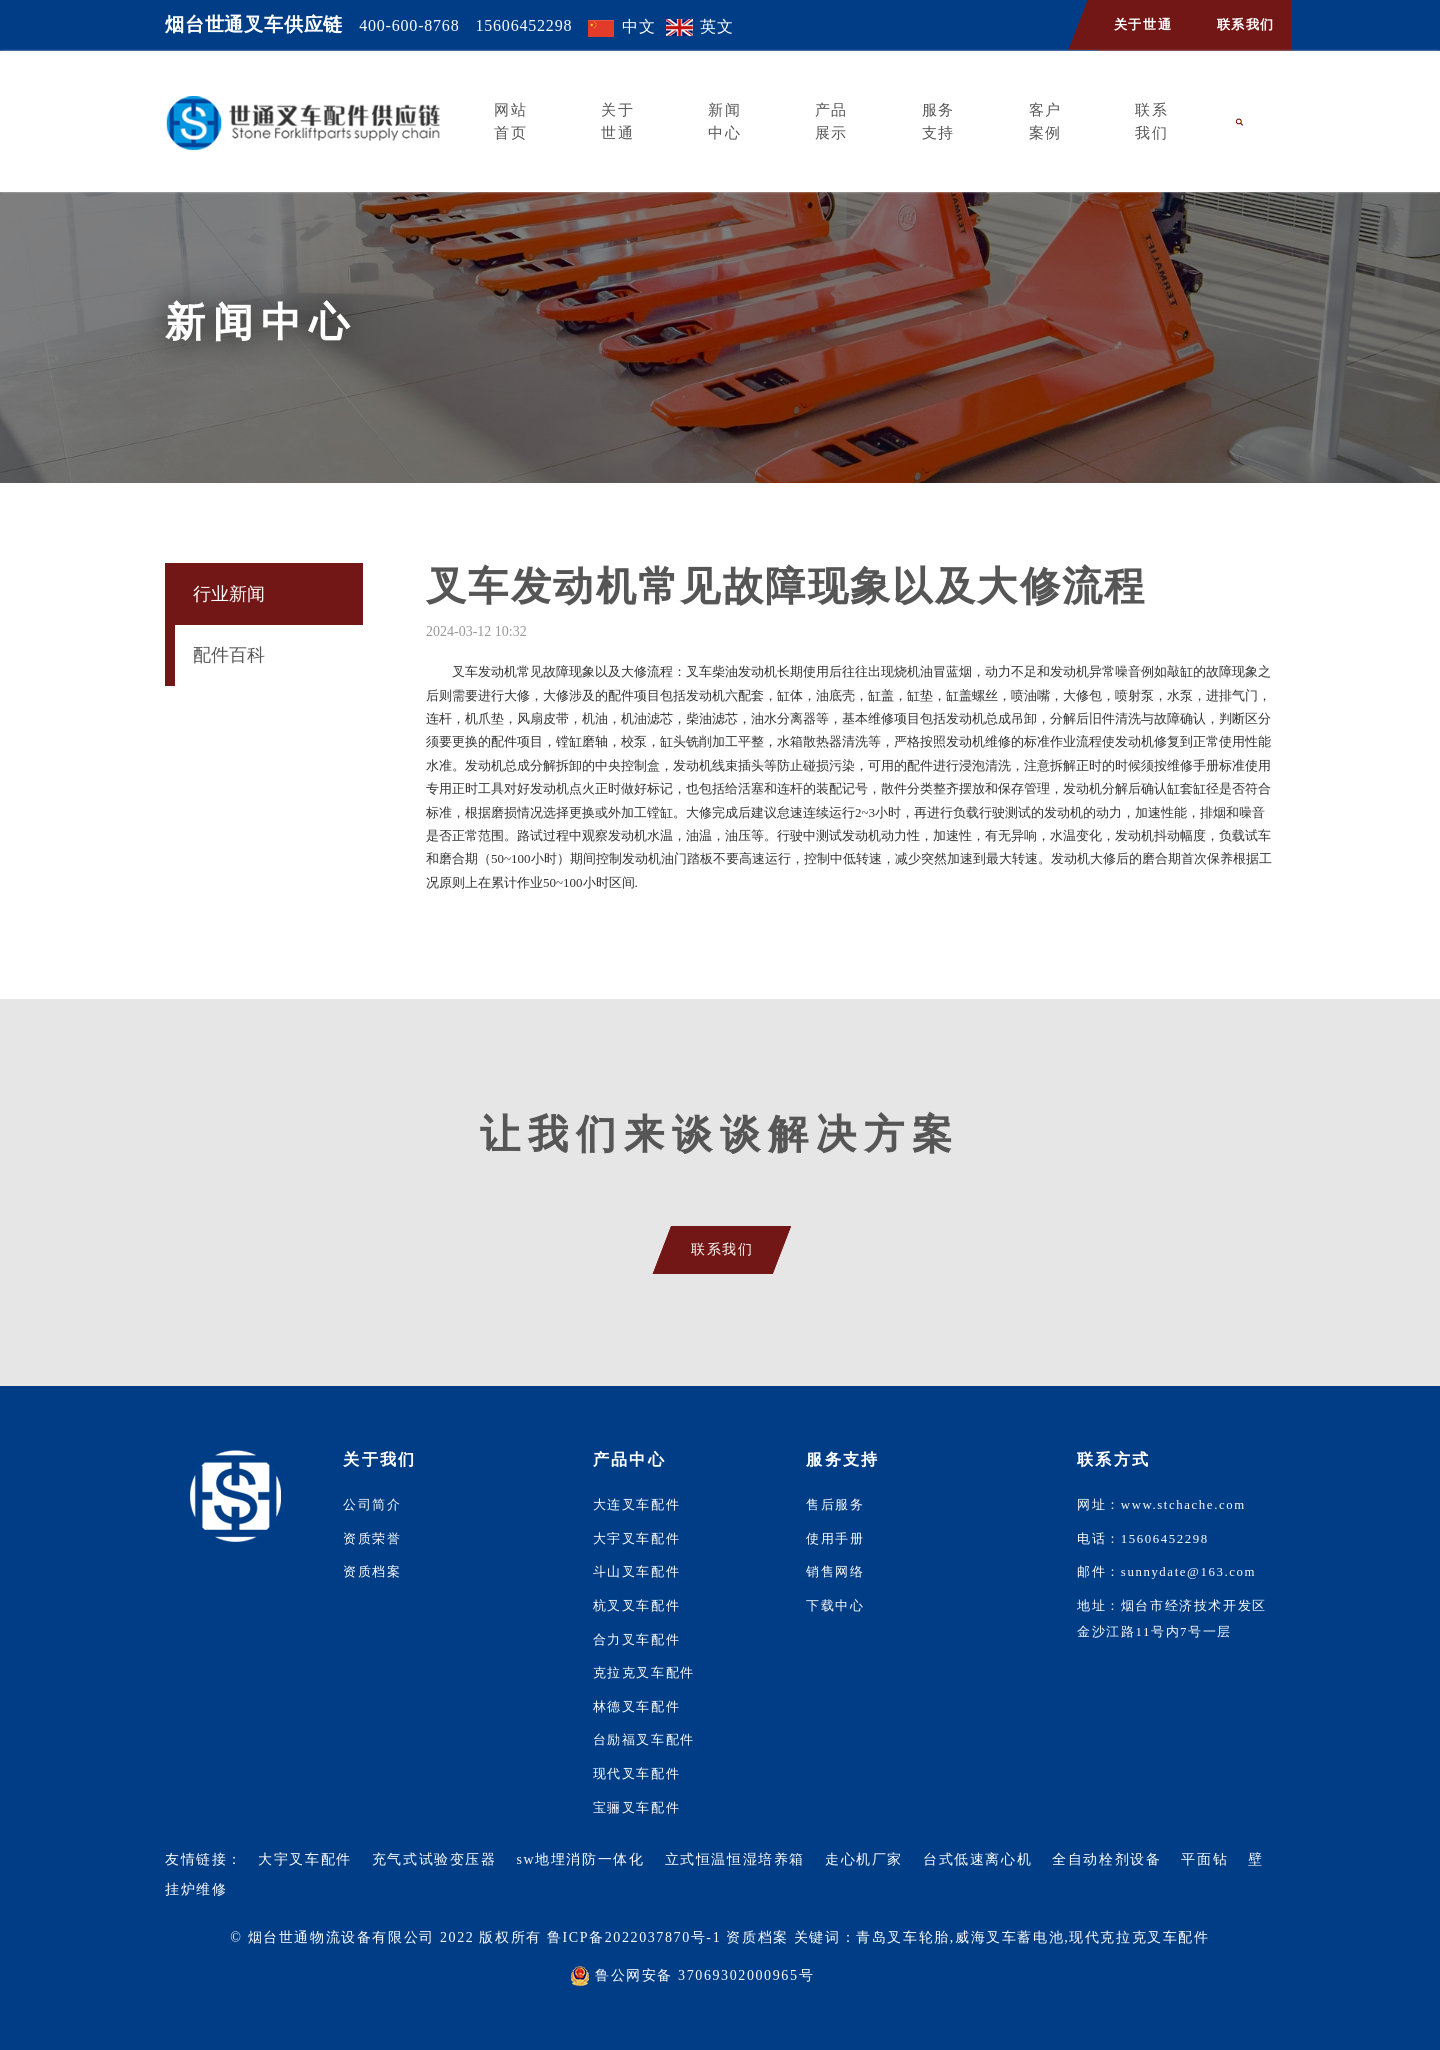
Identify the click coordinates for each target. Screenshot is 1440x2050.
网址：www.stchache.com (1161, 1505)
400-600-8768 (409, 25)
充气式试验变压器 (434, 1859)
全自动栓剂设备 (1106, 1859)
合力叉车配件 (637, 1640)
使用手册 (835, 1539)
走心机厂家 (864, 1859)
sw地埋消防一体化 (581, 1859)
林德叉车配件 (637, 1707)
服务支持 (938, 121)
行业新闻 (229, 594)
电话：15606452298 (1143, 1539)
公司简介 (372, 1505)
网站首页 (510, 121)
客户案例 (1045, 121)
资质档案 (372, 1572)
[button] (1240, 122)
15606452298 (523, 25)
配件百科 (229, 655)
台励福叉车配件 (644, 1740)
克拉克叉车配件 (644, 1673)
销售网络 (835, 1572)
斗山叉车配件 (637, 1572)
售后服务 (835, 1505)
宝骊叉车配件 (637, 1808)
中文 (639, 26)
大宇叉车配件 (637, 1539)
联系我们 (1246, 25)
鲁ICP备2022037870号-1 (634, 1937)
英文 (717, 26)
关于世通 (1143, 25)
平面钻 (1204, 1859)
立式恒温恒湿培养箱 (735, 1859)
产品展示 (831, 121)
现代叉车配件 (637, 1774)
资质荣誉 (372, 1539)
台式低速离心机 (977, 1859)
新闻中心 (724, 121)
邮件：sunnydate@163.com (1166, 1572)
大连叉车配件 (637, 1505)
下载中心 (835, 1606)
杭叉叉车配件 (637, 1606)
